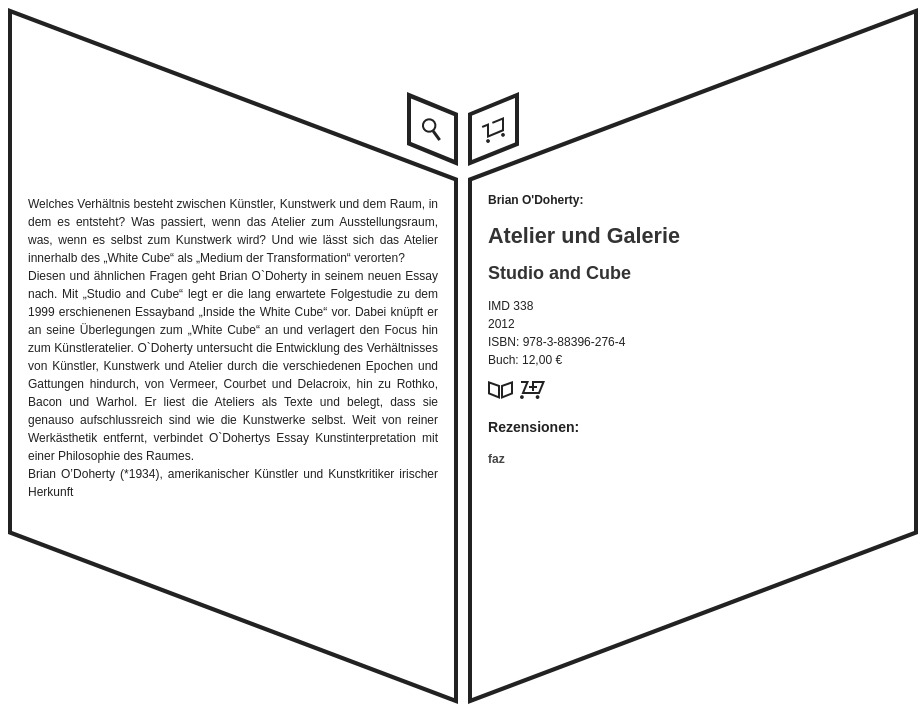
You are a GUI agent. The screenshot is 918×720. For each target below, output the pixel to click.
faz (496, 459)
